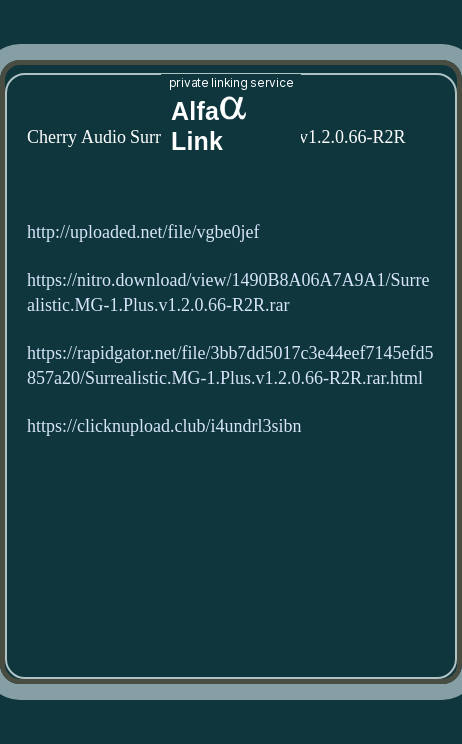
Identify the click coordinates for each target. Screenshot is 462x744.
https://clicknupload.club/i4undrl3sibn (164, 426)
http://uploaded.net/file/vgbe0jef (143, 232)
